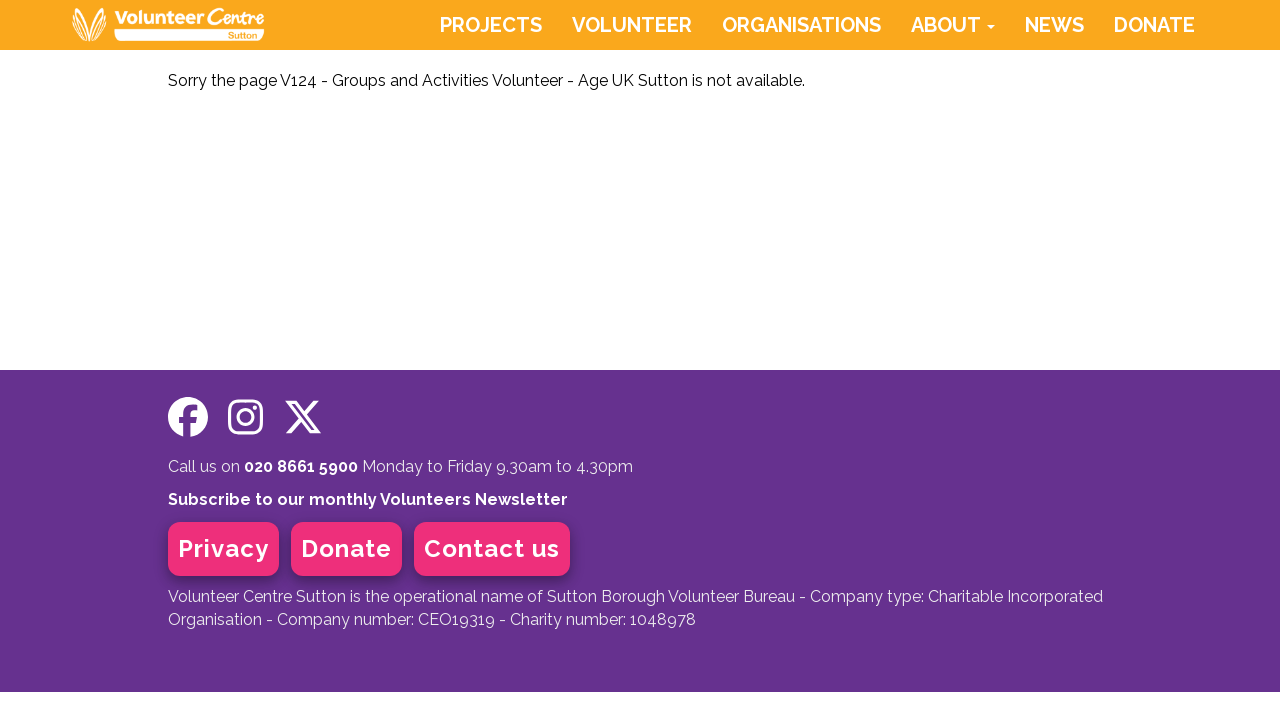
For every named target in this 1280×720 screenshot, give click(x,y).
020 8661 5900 (301, 466)
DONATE (1154, 25)
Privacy (223, 548)
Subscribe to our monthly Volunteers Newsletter (368, 499)
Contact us (492, 548)
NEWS (1054, 25)
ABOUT (953, 25)
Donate (346, 548)
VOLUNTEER (632, 25)
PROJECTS (491, 25)
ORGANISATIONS (801, 25)
